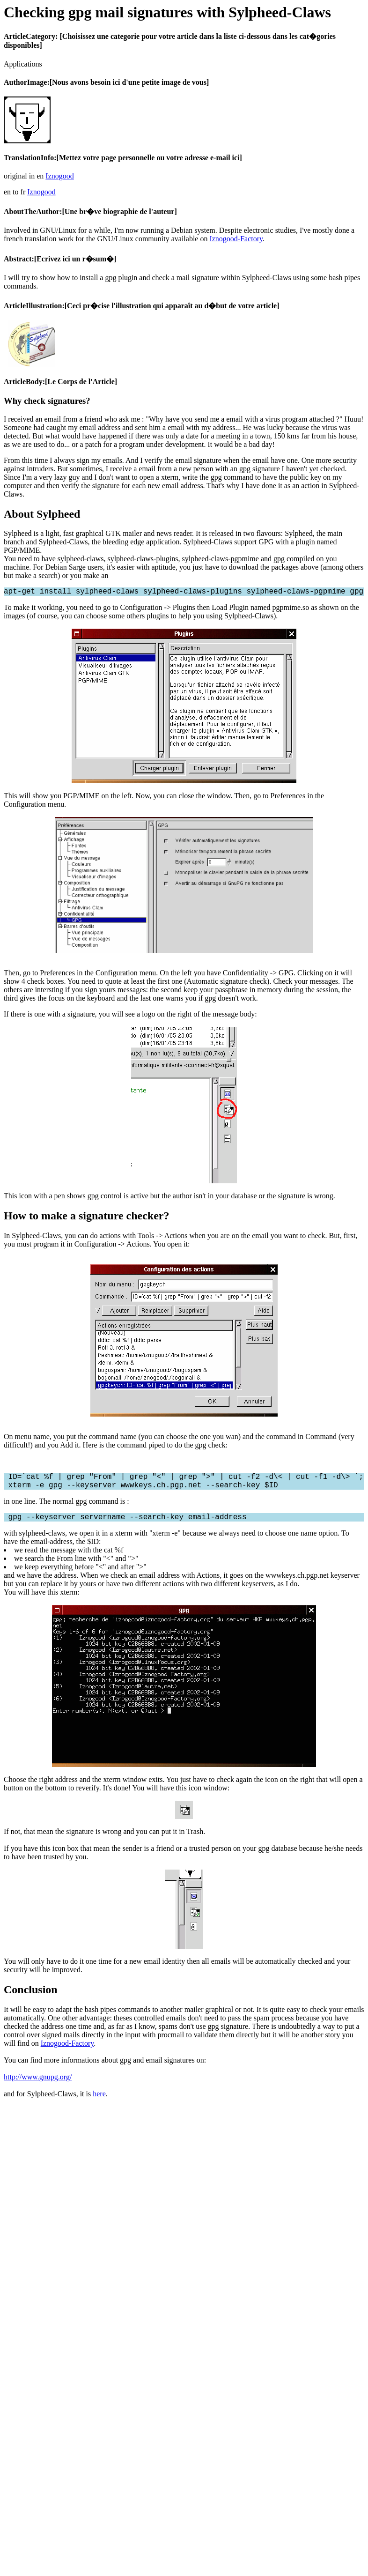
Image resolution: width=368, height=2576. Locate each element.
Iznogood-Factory (236, 239)
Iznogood (59, 176)
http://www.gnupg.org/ (38, 2084)
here (99, 2101)
